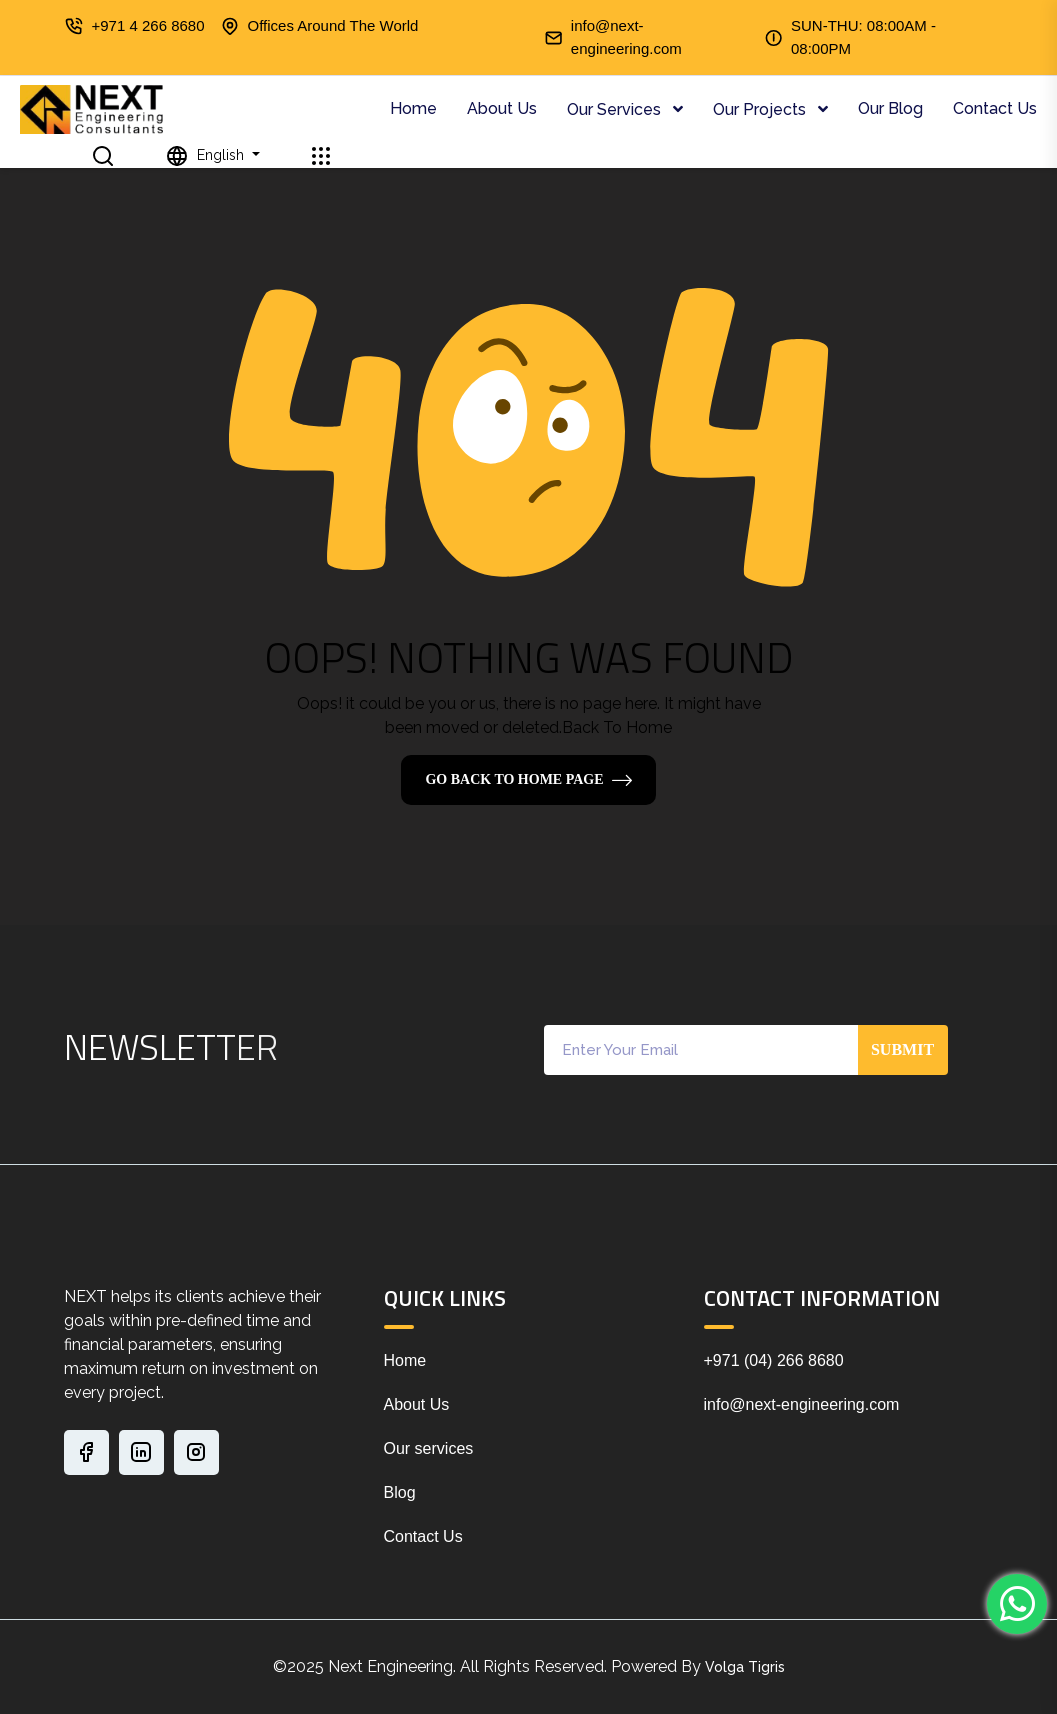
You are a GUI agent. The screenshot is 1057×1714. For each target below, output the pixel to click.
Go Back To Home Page (514, 779)
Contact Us (995, 108)
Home (413, 108)
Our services (429, 1448)
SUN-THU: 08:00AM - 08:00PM (863, 37)
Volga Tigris (745, 1667)
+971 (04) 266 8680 (774, 1360)
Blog (400, 1492)
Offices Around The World (333, 25)
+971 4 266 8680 (148, 25)
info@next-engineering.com (626, 37)
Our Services (616, 109)
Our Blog (890, 108)
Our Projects (761, 109)
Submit (902, 1049)
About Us (502, 108)
